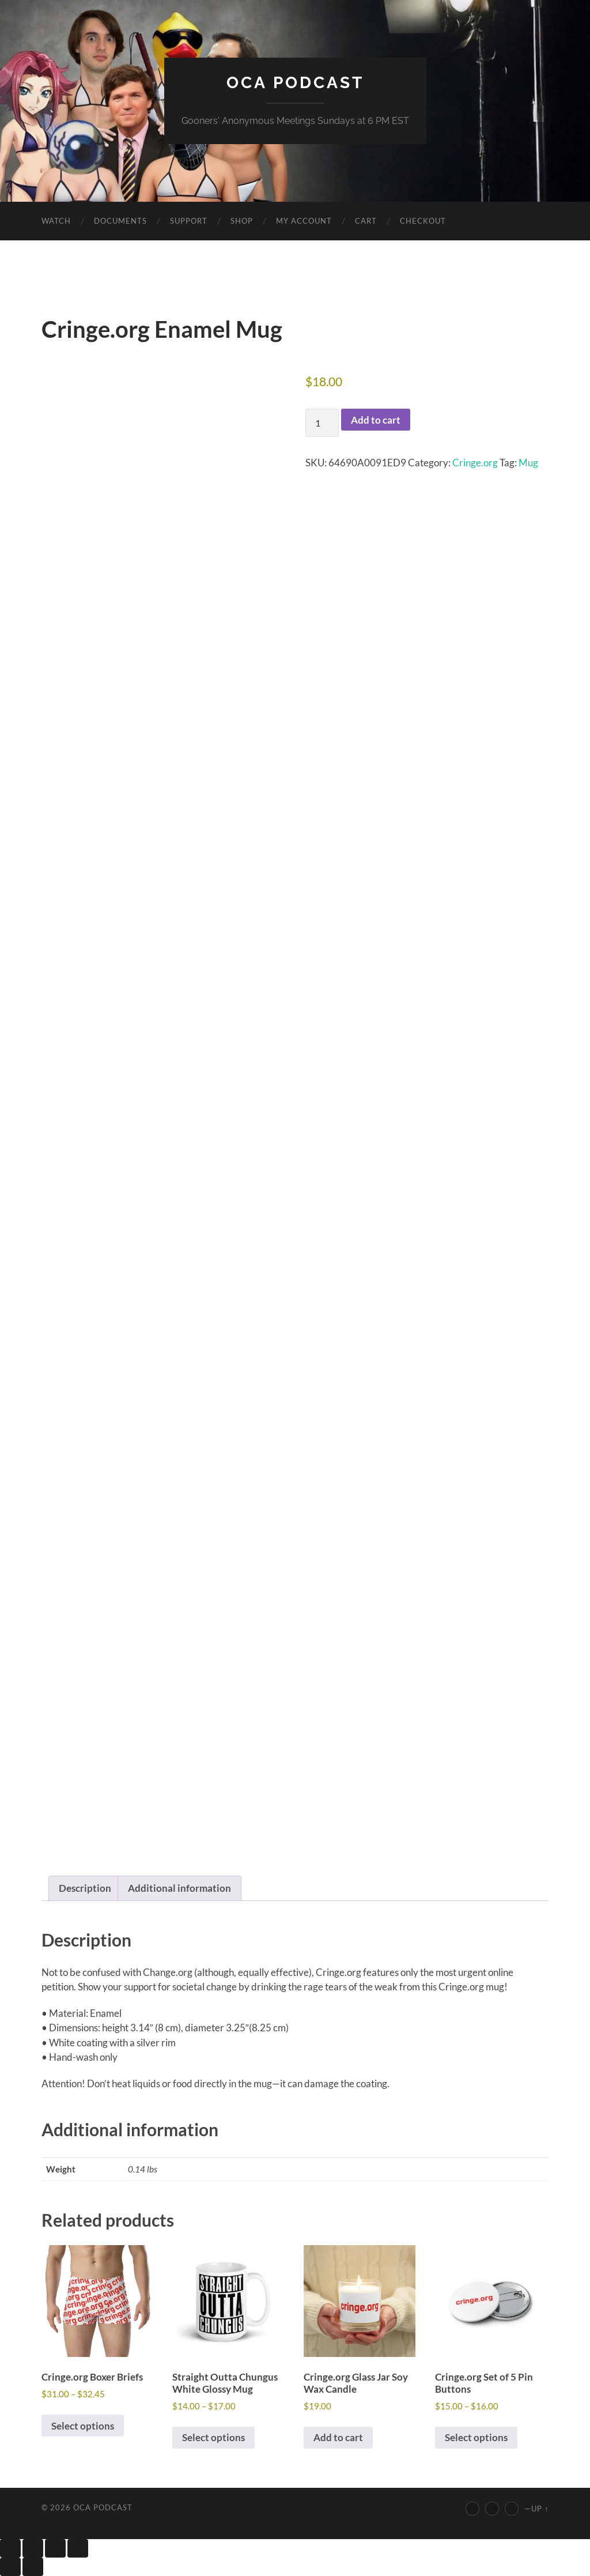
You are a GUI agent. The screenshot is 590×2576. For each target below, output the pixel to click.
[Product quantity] (322, 423)
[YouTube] (472, 2508)
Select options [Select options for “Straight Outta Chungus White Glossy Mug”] (213, 2437)
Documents (120, 220)
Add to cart (375, 420)
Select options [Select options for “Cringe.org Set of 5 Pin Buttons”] (476, 2437)
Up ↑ (540, 2508)
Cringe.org (475, 463)
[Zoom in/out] (10, 2548)
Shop (241, 220)
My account (304, 220)
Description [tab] (85, 1888)
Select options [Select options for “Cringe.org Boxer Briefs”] (82, 2426)
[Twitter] (492, 2508)
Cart (366, 220)
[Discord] (512, 2508)
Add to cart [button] (338, 2437)
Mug (528, 463)
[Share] (55, 2548)
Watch (56, 220)
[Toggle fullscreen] (32, 2548)
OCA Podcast (295, 82)
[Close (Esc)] (77, 2548)
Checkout (423, 220)
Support (188, 220)
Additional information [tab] (179, 1888)
